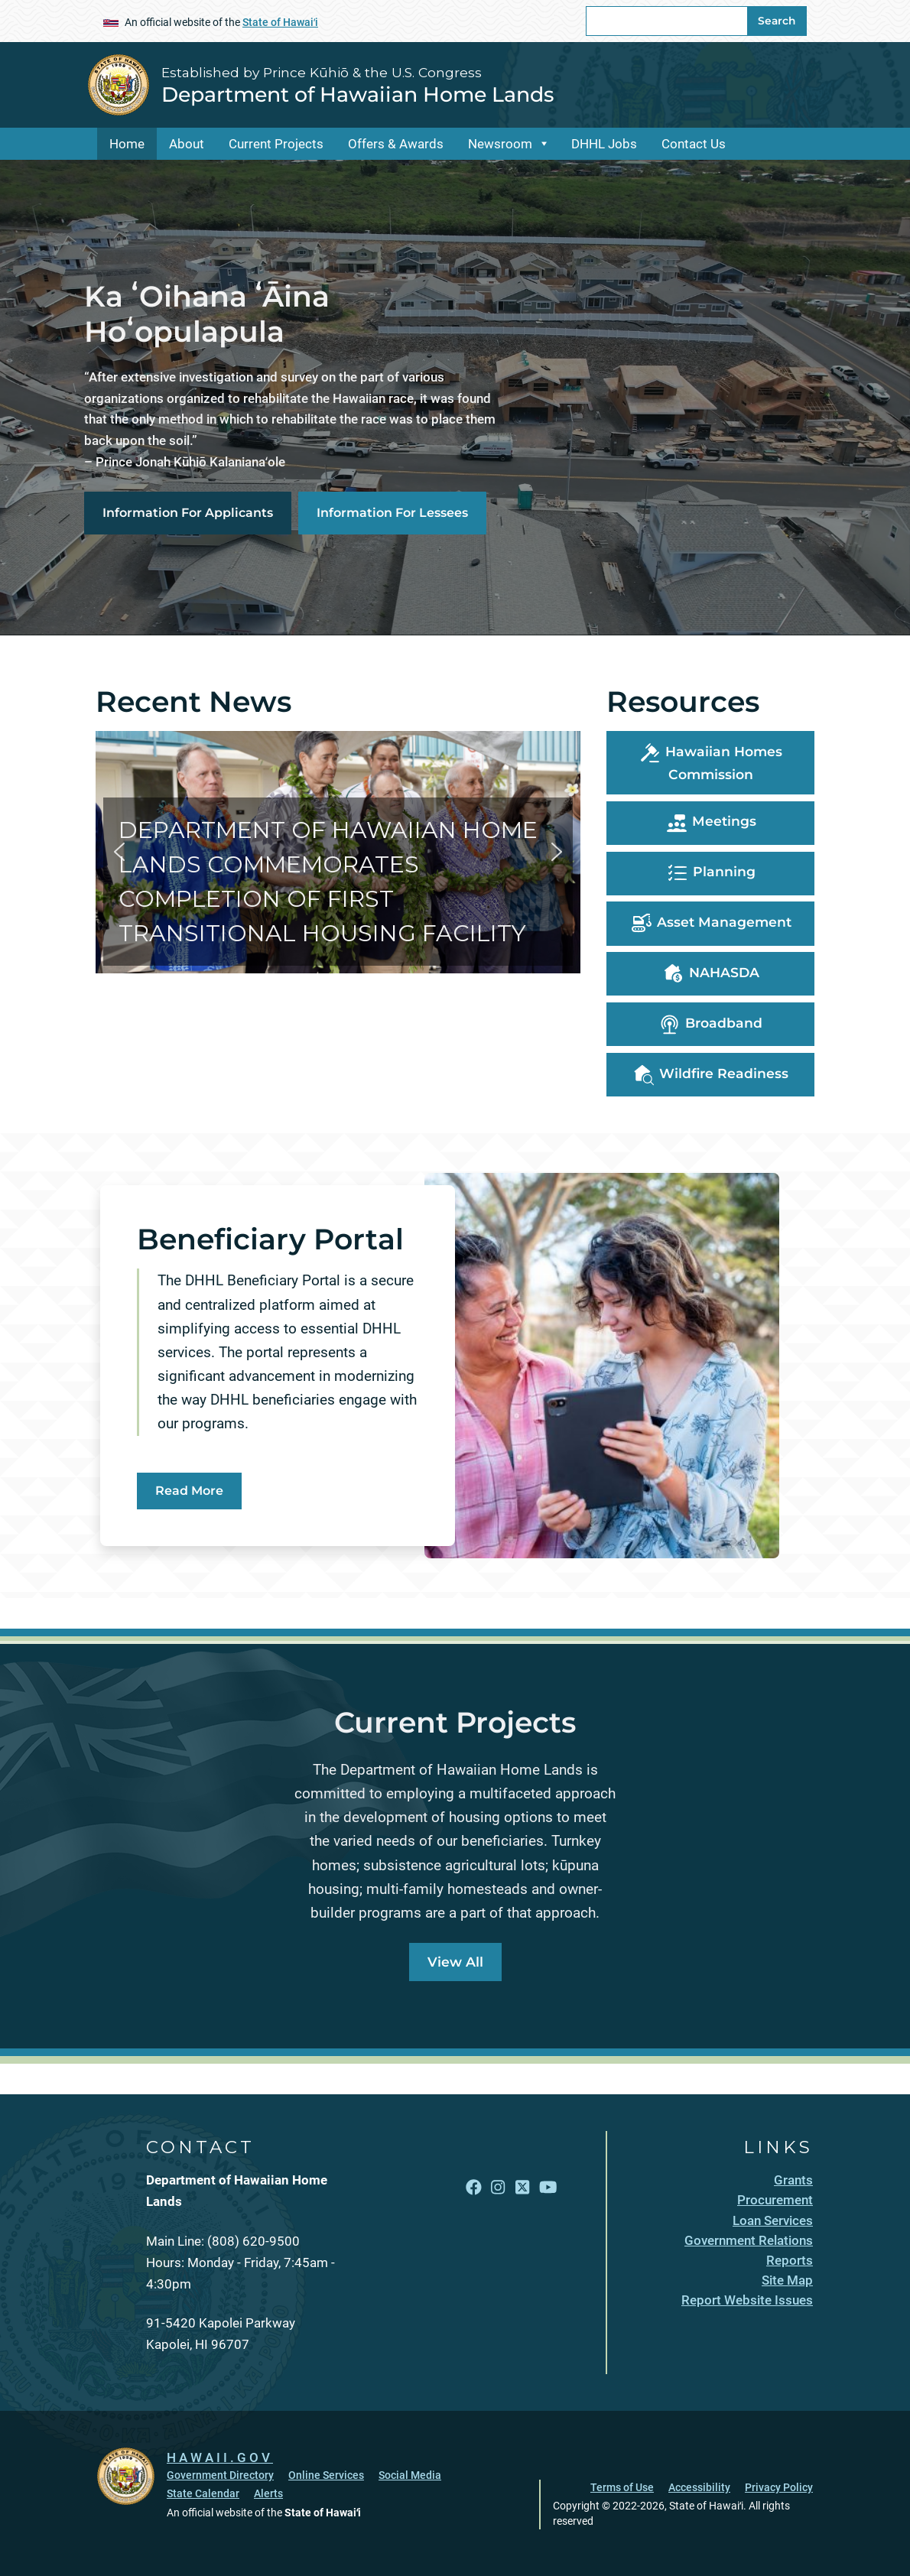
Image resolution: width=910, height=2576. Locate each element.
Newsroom (500, 143)
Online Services (326, 2475)
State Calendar (203, 2493)
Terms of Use (622, 2487)
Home (127, 143)
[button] (338, 852)
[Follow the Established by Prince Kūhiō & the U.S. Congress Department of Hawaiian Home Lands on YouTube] (548, 2187)
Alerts (268, 2493)
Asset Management (710, 923)
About (186, 143)
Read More (189, 1490)
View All (455, 1962)
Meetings (710, 822)
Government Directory (220, 2475)
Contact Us (693, 143)
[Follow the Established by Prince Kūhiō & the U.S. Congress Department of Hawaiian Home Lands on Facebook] (474, 2187)
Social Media (410, 2475)
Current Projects (276, 143)
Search (776, 21)
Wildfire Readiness (710, 1075)
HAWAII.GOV (220, 2457)
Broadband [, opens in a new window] (710, 1024)
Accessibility (699, 2487)
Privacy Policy (779, 2487)
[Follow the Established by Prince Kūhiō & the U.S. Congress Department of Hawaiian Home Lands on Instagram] (498, 2187)
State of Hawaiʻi (280, 22)
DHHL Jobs (604, 143)
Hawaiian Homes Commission (710, 762)
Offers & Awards (396, 143)
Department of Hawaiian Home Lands (357, 94)
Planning (711, 873)
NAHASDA (710, 974)
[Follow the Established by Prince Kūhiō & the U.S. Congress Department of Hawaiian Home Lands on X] (522, 2187)
